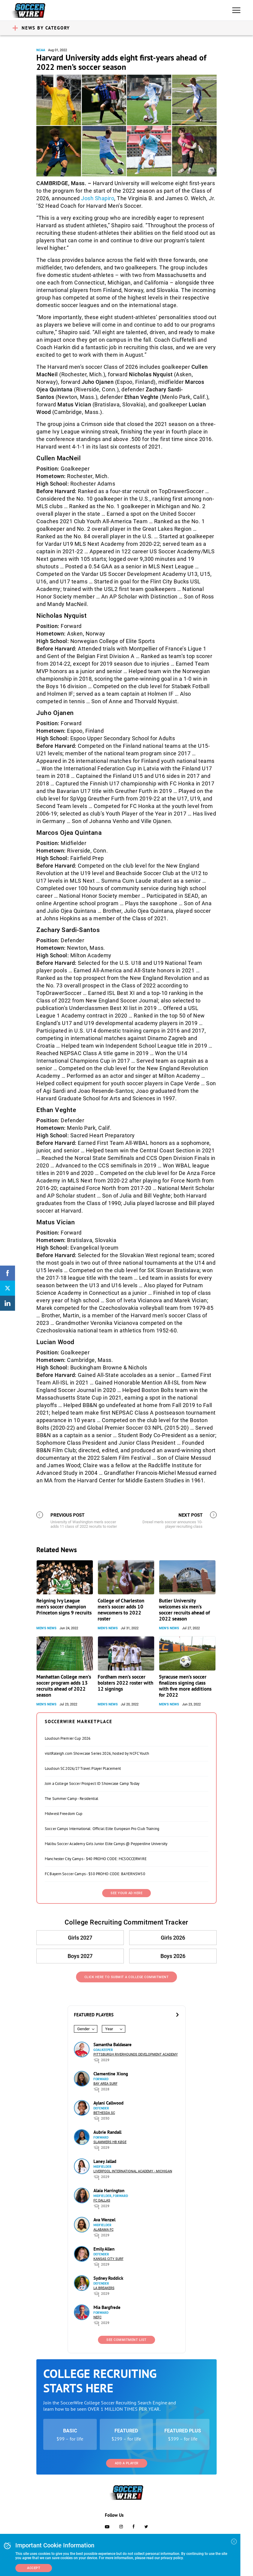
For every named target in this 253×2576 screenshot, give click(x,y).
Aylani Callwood (108, 2103)
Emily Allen (103, 2249)
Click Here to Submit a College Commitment (126, 1977)
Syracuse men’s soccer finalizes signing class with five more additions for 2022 (185, 1685)
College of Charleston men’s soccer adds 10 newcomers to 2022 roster (121, 1609)
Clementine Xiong (110, 2074)
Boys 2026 (172, 1956)
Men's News (46, 1628)
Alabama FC (103, 2230)
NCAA (40, 50)
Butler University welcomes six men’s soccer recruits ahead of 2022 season (184, 1609)
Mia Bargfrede (106, 2307)
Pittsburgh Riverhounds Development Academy (135, 2054)
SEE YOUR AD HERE (126, 1893)
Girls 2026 (173, 1937)
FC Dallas (101, 2200)
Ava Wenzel (104, 2220)
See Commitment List (126, 2340)
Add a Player (127, 2463)
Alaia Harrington (108, 2190)
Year (109, 2029)
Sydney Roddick (108, 2278)
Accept (33, 2568)
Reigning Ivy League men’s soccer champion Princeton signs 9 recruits (64, 1606)
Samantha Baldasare (112, 2044)
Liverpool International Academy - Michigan (132, 2171)
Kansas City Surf (108, 2259)
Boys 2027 (80, 1956)
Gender (83, 2029)
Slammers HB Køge (109, 2142)
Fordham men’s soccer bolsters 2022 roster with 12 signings (125, 1682)
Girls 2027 (80, 1937)
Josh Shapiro (97, 198)
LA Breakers (103, 2288)
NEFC (97, 2317)
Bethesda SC (104, 2113)
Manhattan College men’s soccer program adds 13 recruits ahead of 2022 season (63, 1685)
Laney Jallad (104, 2161)
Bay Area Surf (105, 2084)
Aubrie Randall (107, 2132)
